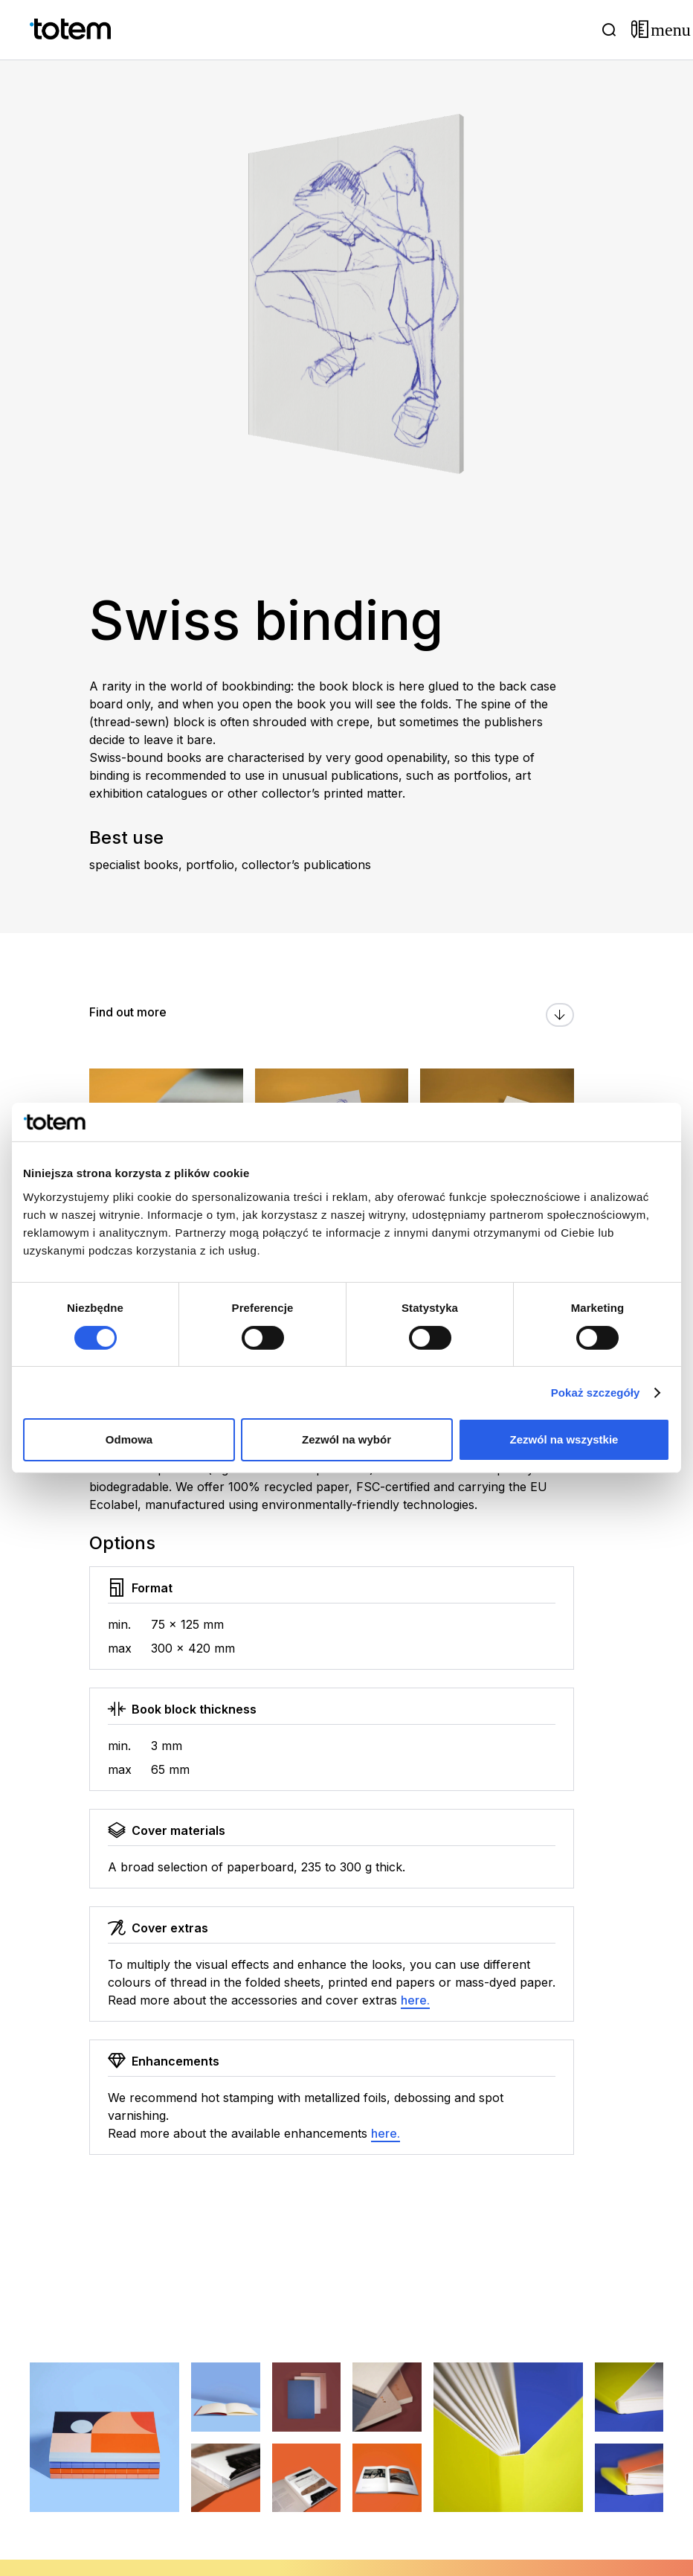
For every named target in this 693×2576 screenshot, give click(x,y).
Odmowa (129, 1439)
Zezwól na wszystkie (564, 1439)
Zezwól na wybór (346, 1439)
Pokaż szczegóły (595, 1392)
